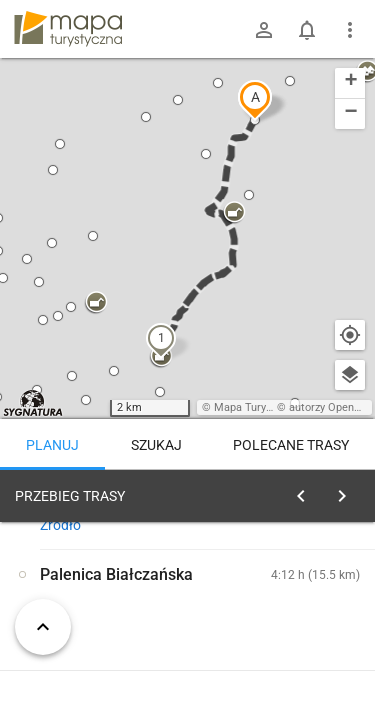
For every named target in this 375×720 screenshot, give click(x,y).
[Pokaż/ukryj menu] (350, 30)
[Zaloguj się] (264, 30)
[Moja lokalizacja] (350, 335)
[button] (255, 100)
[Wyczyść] (348, 491)
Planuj (52, 445)
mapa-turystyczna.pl (68, 29)
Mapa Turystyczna (259, 407)
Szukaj (156, 445)
